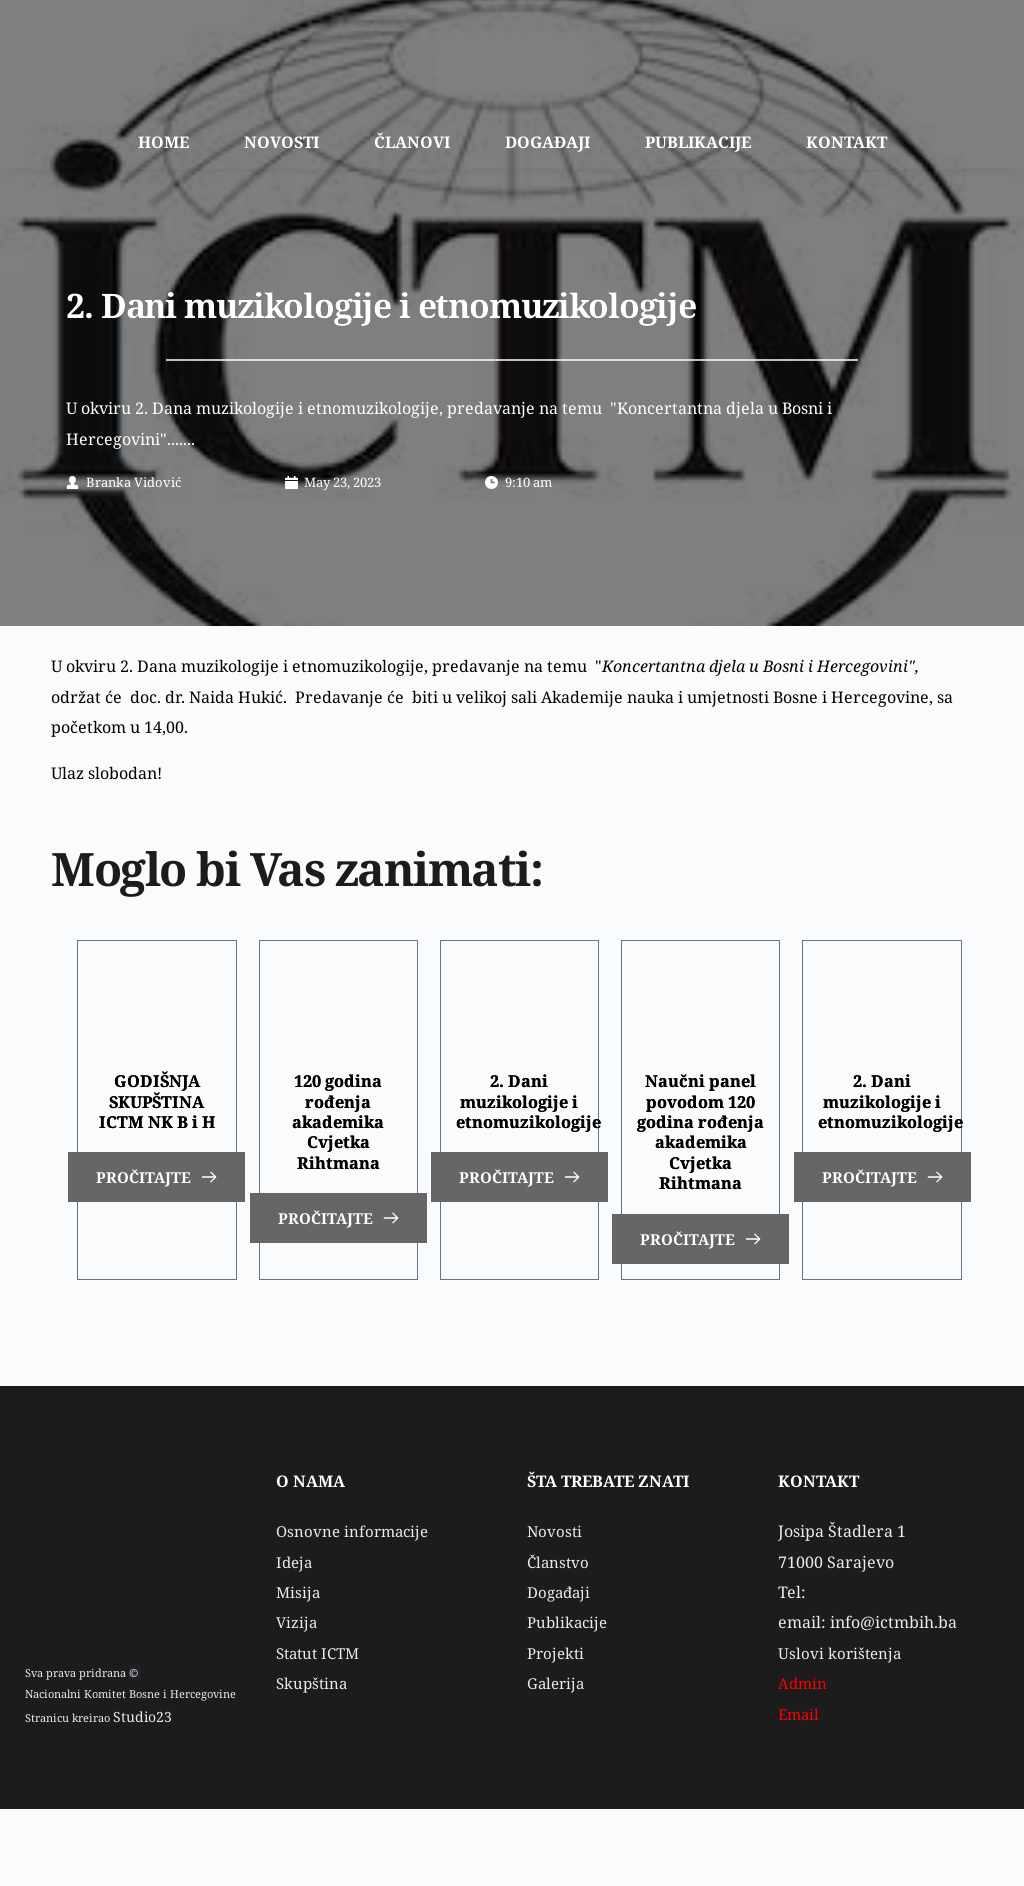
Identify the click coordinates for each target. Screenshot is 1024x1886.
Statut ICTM (321, 1730)
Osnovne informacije (355, 1608)
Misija (299, 1669)
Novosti (555, 1608)
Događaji (561, 1669)
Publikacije (569, 1699)
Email (802, 1790)
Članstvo (559, 1638)
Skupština (315, 1760)
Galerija (559, 1760)
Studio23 (136, 1794)
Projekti (557, 1730)
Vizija (297, 1699)
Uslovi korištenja (841, 1730)
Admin (803, 1760)
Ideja (295, 1638)
